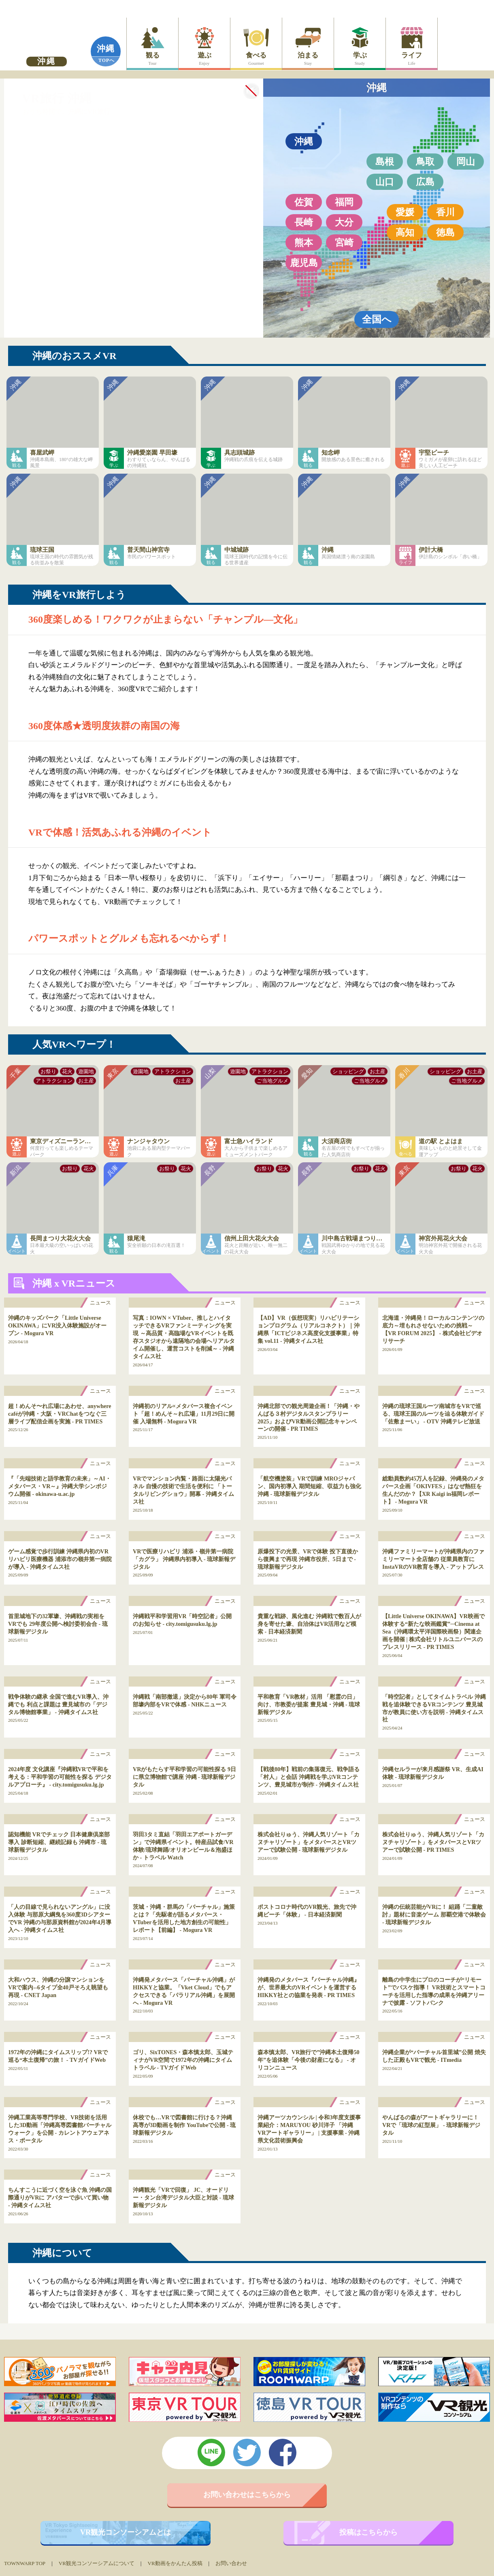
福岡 (344, 202)
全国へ (377, 319)
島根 (384, 161)
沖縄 (106, 48)
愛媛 (405, 212)
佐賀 (303, 202)
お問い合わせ (231, 2563)
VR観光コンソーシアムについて (96, 2563)
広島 (425, 182)
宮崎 (344, 242)
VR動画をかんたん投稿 (174, 2563)
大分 (344, 222)
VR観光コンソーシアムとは (125, 2532)
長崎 (303, 222)
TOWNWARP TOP (24, 2563)
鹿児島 (304, 262)
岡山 (465, 161)
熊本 (303, 242)
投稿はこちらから (368, 2532)
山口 (384, 182)
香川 (445, 212)
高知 (405, 232)
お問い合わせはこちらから (247, 2495)
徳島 (445, 232)
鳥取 (425, 161)
